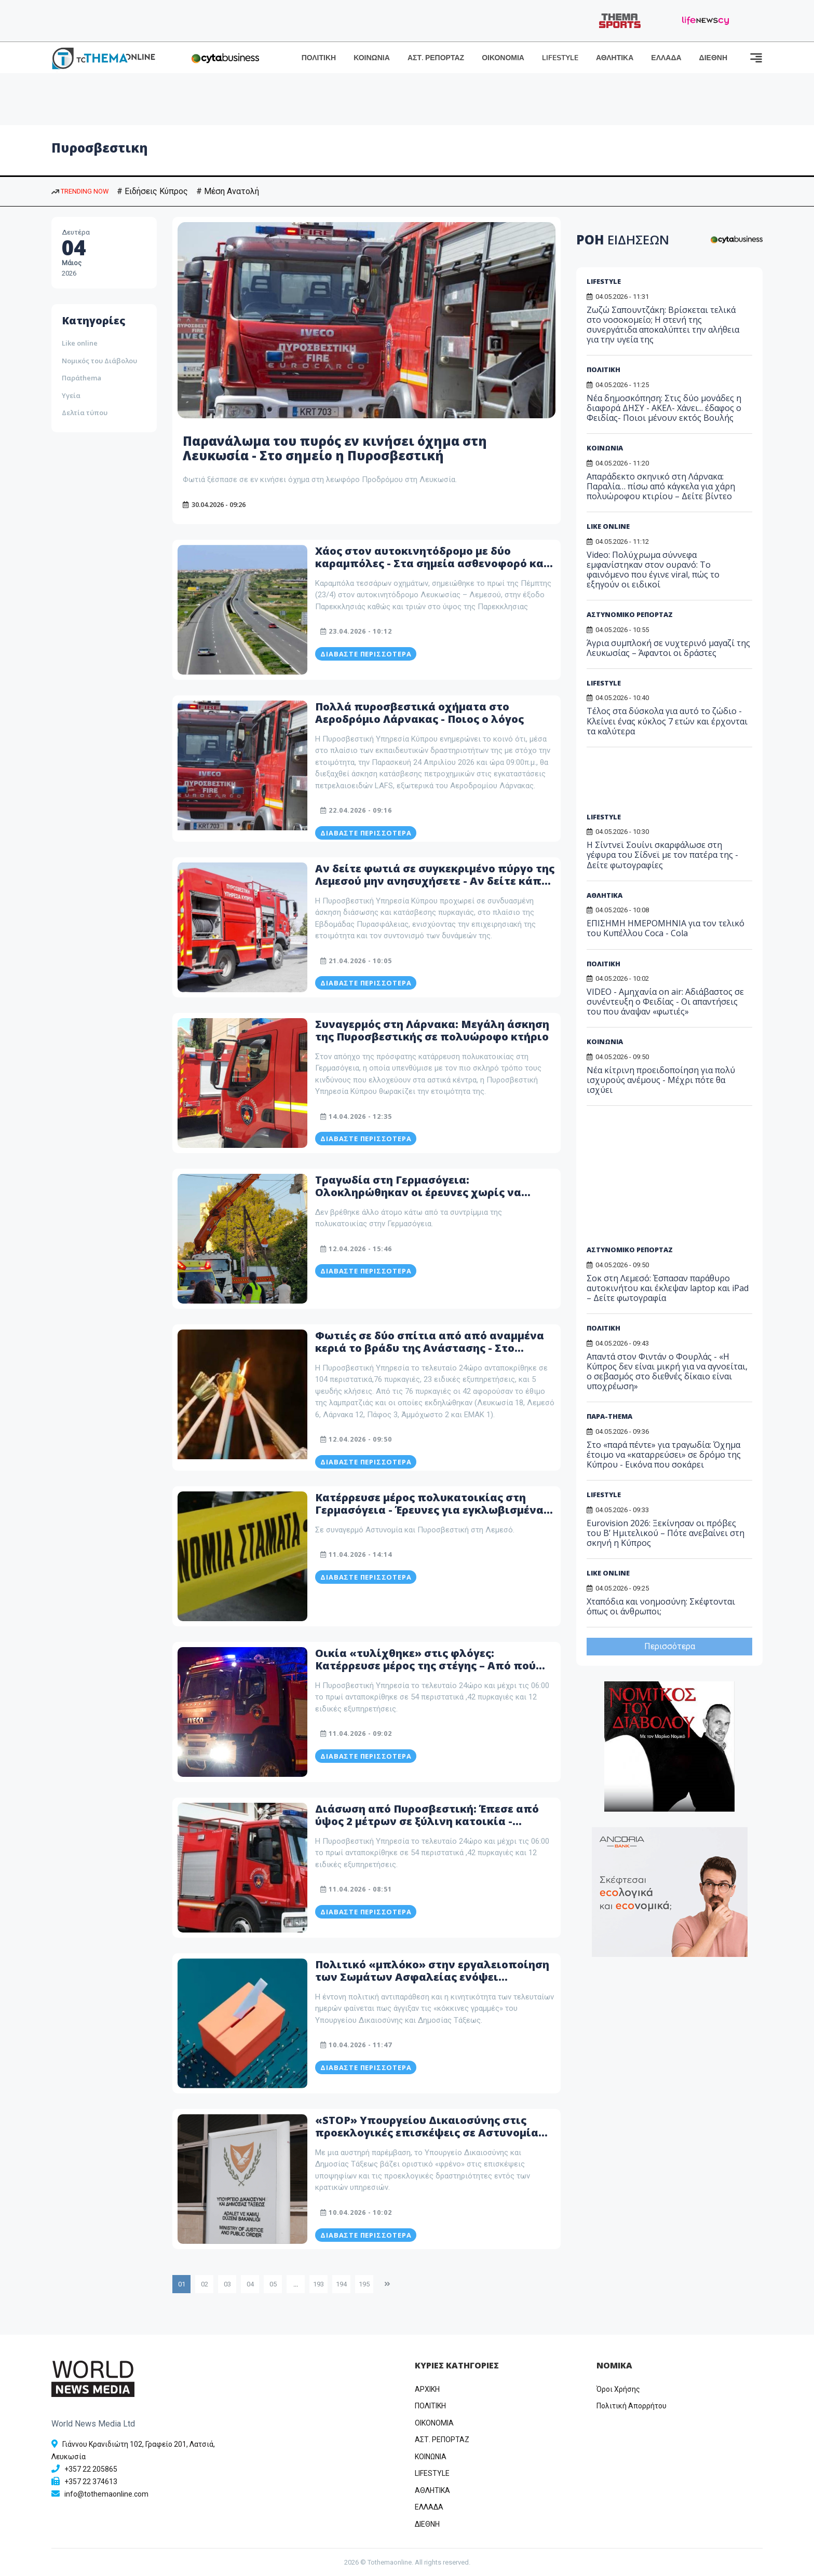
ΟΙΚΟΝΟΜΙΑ (503, 58)
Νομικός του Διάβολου (99, 360)
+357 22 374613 (90, 2481)
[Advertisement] (666, 784)
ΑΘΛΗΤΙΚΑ (614, 58)
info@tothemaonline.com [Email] (106, 2494)
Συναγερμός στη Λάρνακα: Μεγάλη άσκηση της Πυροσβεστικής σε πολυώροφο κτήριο (432, 1030)
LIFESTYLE (560, 58)
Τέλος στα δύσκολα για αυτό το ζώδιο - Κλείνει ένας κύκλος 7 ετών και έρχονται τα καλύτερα (667, 720)
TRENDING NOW (79, 191)
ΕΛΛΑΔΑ (666, 58)
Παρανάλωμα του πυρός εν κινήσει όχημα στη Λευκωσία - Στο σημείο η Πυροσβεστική (335, 448)
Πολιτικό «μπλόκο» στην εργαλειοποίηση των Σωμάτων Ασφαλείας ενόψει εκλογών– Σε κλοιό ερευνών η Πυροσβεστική (432, 1983)
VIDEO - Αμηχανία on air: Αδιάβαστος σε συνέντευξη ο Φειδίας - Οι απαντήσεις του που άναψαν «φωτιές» (665, 1001)
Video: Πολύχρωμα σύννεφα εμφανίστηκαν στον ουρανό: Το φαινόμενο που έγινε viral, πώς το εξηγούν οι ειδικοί (653, 570)
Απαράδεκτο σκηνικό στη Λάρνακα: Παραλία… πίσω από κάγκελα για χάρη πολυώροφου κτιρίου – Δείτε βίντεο (661, 486)
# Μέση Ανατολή (227, 191)
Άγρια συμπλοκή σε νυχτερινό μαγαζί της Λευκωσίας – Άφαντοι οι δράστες (668, 648)
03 (227, 2284)
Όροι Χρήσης (618, 2389)
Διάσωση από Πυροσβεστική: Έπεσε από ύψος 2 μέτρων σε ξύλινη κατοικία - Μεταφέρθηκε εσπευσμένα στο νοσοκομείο (434, 1821)
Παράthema (81, 377)
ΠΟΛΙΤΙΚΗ (319, 58)
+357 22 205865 (90, 2469)
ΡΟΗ (622, 239)
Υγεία (71, 395)
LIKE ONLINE (608, 526)
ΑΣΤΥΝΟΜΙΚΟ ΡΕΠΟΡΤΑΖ (630, 614)
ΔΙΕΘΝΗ (713, 58)
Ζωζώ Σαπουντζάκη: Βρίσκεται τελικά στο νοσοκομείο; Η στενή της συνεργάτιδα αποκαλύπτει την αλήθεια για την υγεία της (663, 325)
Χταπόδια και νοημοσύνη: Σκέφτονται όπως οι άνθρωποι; (661, 1606)
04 (250, 2284)
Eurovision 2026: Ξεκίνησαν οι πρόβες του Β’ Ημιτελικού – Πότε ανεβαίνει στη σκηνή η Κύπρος (665, 1533)
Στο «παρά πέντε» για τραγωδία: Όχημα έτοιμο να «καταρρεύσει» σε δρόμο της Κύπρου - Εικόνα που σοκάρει (664, 1454)
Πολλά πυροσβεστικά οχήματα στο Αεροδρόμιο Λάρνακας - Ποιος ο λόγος (419, 713)
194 (341, 2284)
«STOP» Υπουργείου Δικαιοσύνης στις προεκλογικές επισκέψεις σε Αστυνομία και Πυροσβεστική (426, 2132)
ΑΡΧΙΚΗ (427, 2389)
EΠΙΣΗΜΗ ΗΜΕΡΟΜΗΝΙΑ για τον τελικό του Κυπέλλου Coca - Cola (665, 928)
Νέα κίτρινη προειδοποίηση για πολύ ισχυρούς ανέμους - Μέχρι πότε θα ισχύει (661, 1079)
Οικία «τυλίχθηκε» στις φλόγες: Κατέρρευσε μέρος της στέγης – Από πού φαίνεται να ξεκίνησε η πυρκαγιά (425, 1665)
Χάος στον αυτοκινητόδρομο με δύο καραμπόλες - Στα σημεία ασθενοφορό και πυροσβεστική (431, 563)
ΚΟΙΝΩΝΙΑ (372, 58)
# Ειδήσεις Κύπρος (152, 191)
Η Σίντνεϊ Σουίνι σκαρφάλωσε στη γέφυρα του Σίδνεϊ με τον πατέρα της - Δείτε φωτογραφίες (662, 854)
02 (204, 2284)
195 (364, 2284)
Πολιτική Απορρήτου (631, 2406)
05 (273, 2284)
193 (318, 2284)
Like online (80, 343)
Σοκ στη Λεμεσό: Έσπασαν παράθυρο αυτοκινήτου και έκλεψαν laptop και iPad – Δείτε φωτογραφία (668, 1288)
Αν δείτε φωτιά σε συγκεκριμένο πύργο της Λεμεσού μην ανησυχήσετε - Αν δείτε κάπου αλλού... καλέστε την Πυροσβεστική (435, 880)
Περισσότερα (669, 1646)
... (295, 2284)
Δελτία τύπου (84, 412)
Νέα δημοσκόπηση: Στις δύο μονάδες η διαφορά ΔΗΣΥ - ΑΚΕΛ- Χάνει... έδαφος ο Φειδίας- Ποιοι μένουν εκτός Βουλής (664, 407)
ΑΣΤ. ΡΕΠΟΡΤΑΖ (436, 58)
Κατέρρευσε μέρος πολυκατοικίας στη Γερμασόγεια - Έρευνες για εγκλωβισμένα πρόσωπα (429, 1509)
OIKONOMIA (434, 2423)
